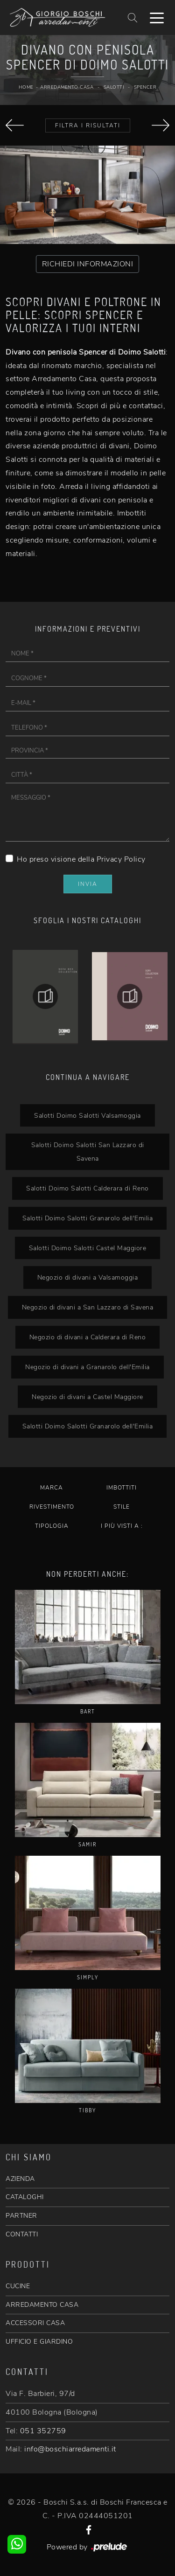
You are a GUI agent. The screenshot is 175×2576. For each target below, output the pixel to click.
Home (26, 87)
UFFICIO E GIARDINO (39, 2341)
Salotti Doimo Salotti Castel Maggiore (88, 1248)
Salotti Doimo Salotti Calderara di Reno (87, 1188)
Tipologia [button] (52, 1526)
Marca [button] (51, 1487)
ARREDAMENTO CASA (42, 2304)
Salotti (114, 87)
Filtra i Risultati (87, 125)
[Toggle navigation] (156, 17)
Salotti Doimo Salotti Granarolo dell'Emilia (87, 1218)
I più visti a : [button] (122, 1526)
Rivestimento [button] (51, 1507)
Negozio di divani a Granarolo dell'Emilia (87, 1367)
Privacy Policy (121, 859)
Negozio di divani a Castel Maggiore (87, 1396)
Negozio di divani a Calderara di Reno (87, 1337)
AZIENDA (20, 2178)
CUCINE (18, 2286)
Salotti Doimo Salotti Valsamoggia (87, 1115)
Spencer (145, 87)
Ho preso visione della (81, 859)
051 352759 (43, 2431)
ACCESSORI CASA (35, 2322)
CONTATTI (22, 2234)
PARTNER (21, 2215)
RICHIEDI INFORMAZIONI (87, 264)
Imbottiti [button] (121, 1487)
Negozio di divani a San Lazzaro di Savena (88, 1307)
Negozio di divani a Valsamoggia (87, 1277)
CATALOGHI (25, 2197)
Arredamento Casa (66, 87)
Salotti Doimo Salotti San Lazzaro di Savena (87, 1151)
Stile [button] (121, 1507)
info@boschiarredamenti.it (70, 2449)
